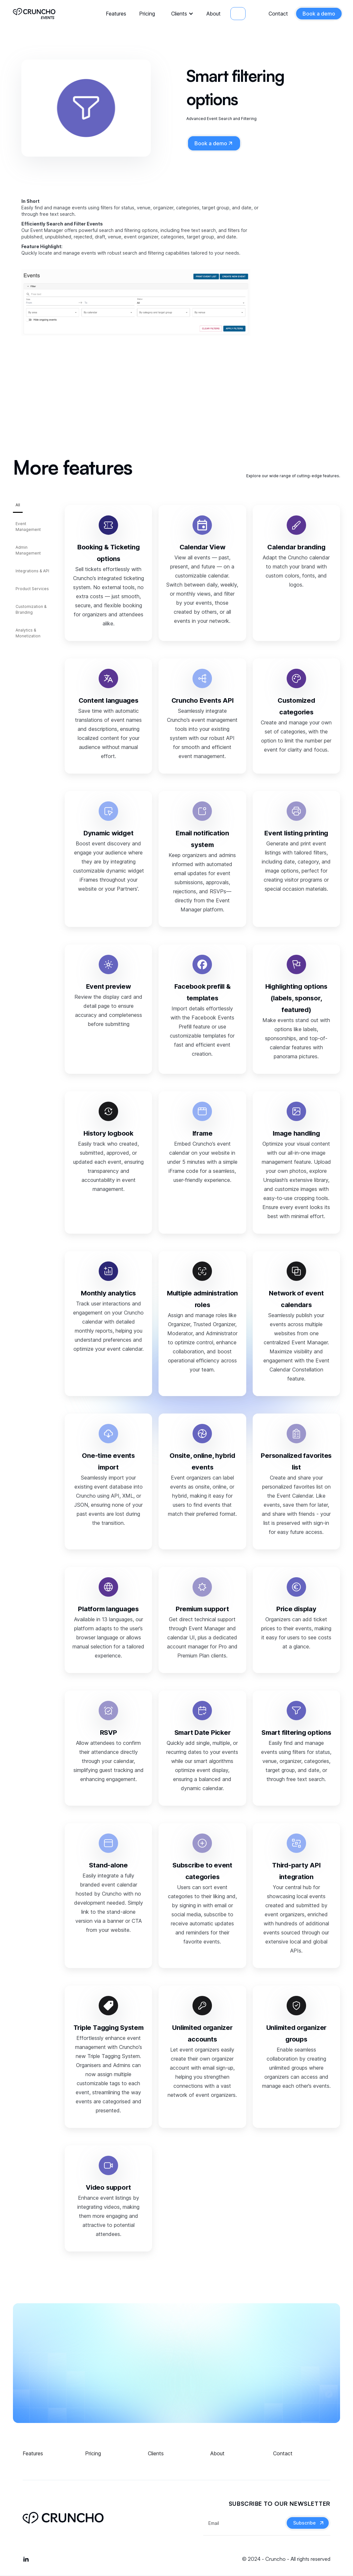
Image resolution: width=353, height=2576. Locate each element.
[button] (180, 13)
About (213, 13)
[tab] (18, 507)
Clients (179, 13)
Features (116, 13)
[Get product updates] (244, 2523)
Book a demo (319, 13)
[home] (34, 13)
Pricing (147, 13)
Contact (278, 13)
